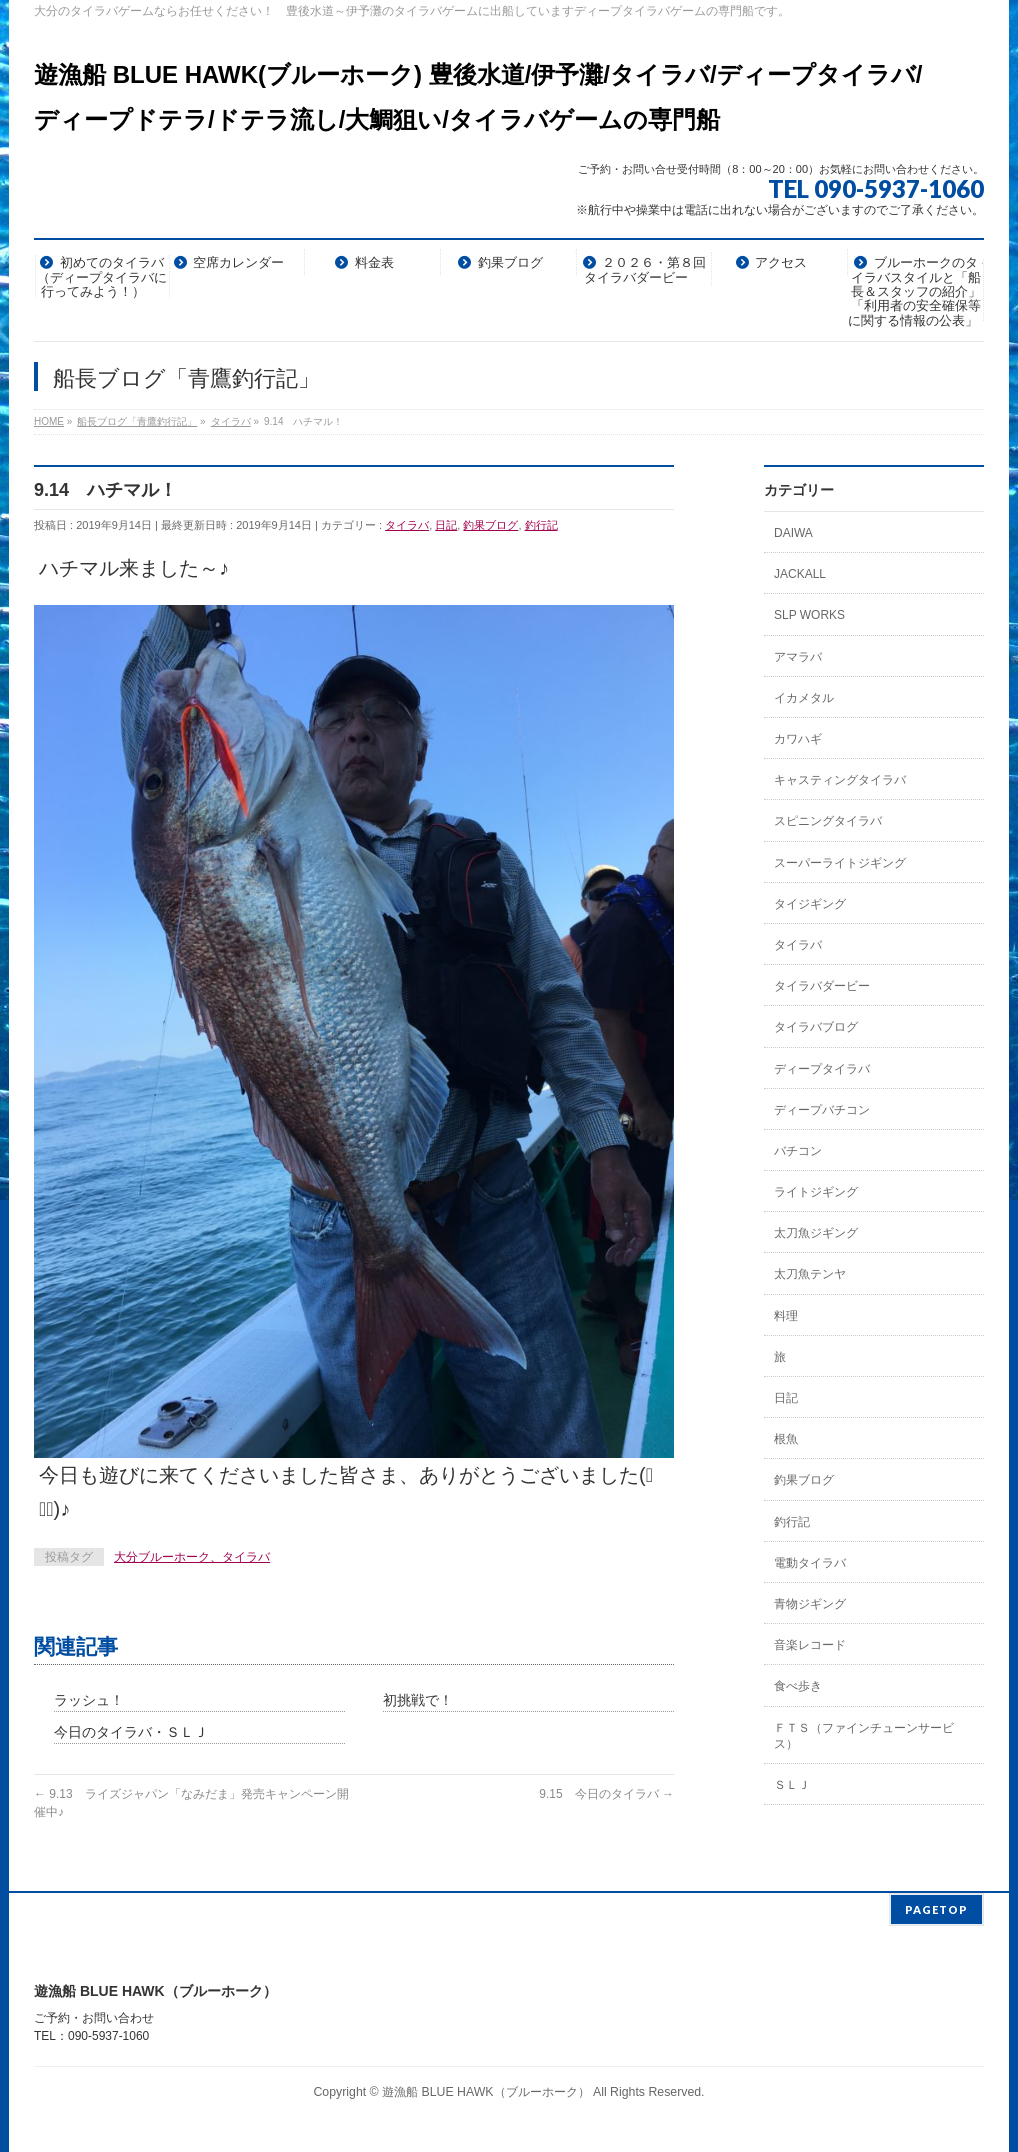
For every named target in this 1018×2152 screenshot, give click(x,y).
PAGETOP (936, 1907)
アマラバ (798, 657)
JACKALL (800, 574)
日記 (446, 525)
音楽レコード (810, 1645)
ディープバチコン (822, 1110)
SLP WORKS (809, 615)
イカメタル (804, 698)
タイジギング (810, 904)
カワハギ (798, 739)
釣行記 (541, 525)
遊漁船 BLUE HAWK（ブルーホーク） (486, 2090)
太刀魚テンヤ (810, 1274)
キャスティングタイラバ (840, 780)
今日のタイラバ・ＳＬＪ (131, 1732)
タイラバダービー (822, 986)
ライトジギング (816, 1192)
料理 (786, 1316)
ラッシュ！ (89, 1700)
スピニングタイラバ (828, 821)
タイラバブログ (816, 1027)
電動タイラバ (810, 1563)
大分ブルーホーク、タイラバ (192, 1557)
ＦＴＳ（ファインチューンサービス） (864, 1736)
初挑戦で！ (418, 1700)
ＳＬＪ (792, 1785)
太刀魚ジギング (816, 1233)
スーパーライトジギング (840, 863)
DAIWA (793, 533)
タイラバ (407, 525)
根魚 (786, 1439)
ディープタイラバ (822, 1069)
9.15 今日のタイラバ (606, 1794)
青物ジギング (810, 1604)
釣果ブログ (490, 525)
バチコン (798, 1151)
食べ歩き (798, 1686)
